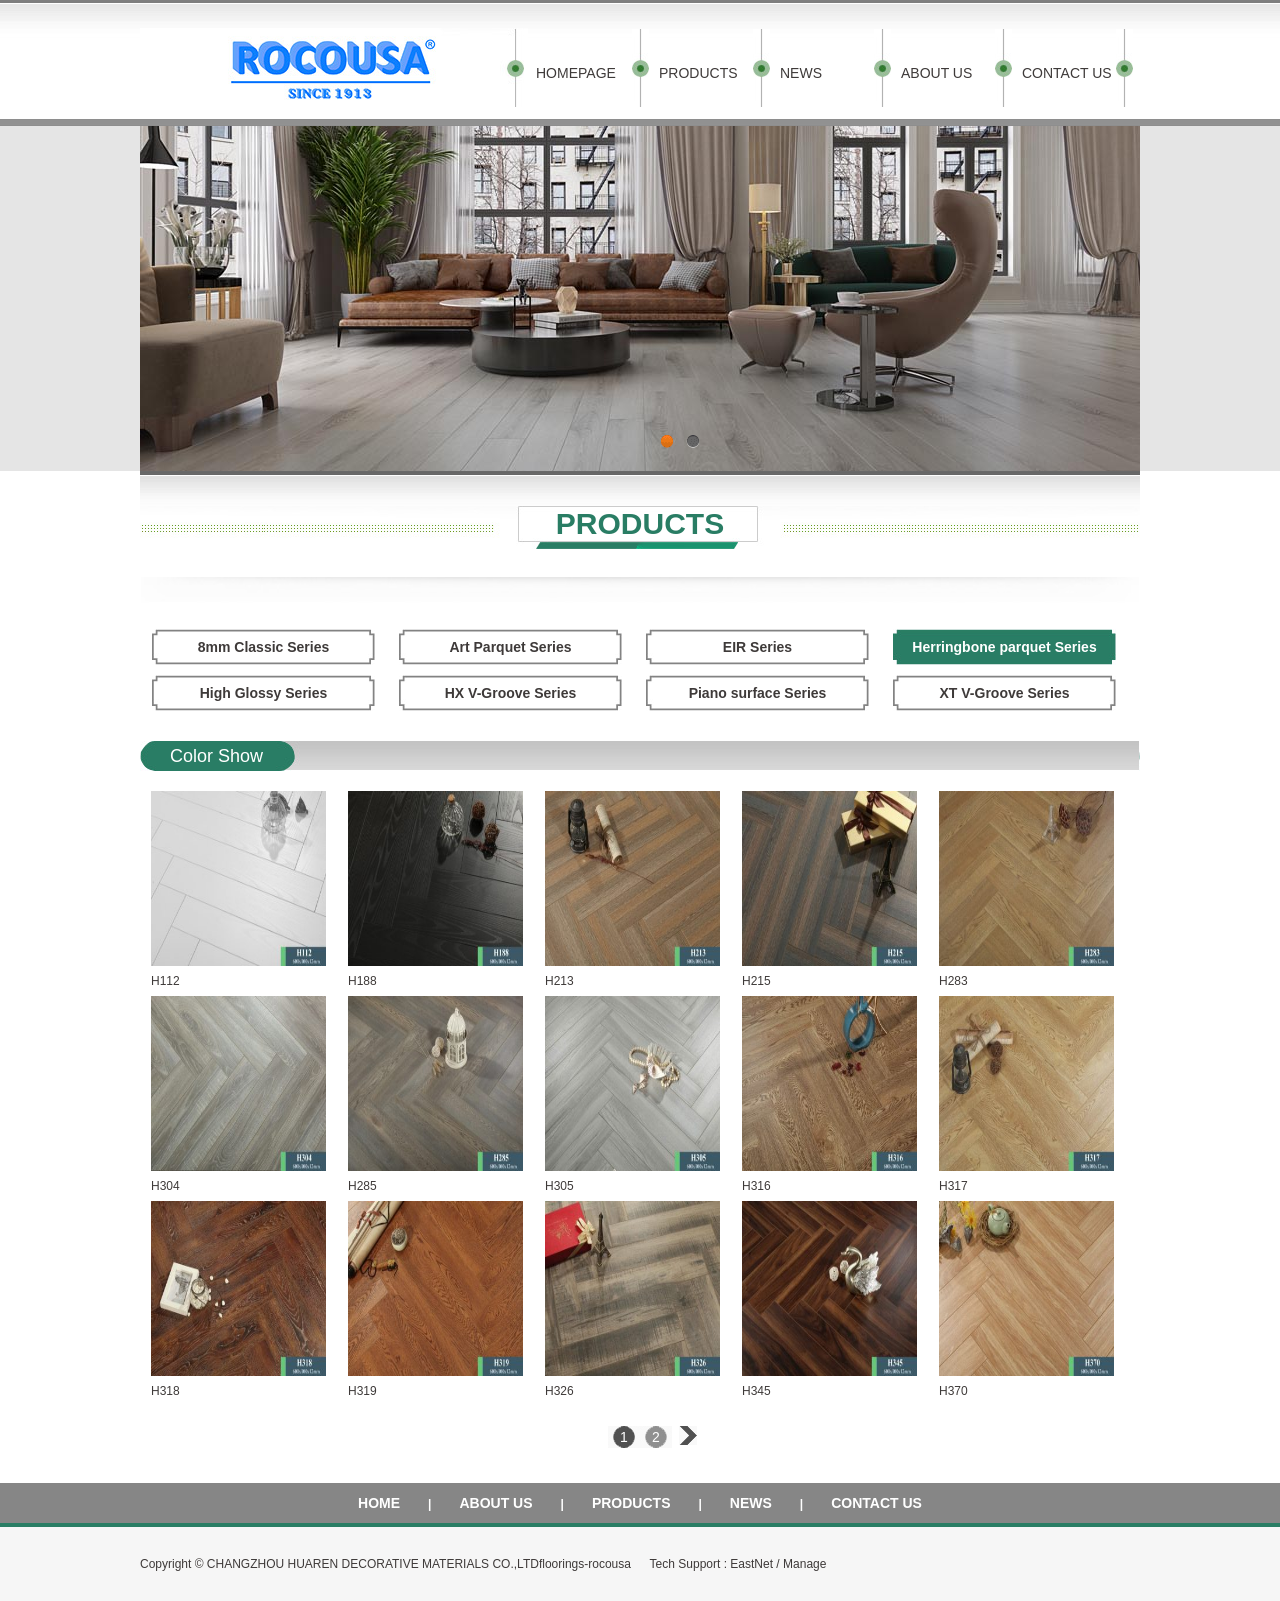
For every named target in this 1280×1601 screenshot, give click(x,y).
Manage (804, 1564)
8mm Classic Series (264, 647)
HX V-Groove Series (511, 693)
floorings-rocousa (585, 1564)
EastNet (751, 1564)
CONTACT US (1067, 73)
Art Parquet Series (510, 647)
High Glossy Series (264, 693)
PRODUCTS (698, 73)
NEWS (801, 73)
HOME (379, 1503)
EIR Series (757, 647)
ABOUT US (936, 73)
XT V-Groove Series (1005, 693)
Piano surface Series (758, 693)
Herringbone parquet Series (1004, 647)
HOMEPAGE (576, 73)
